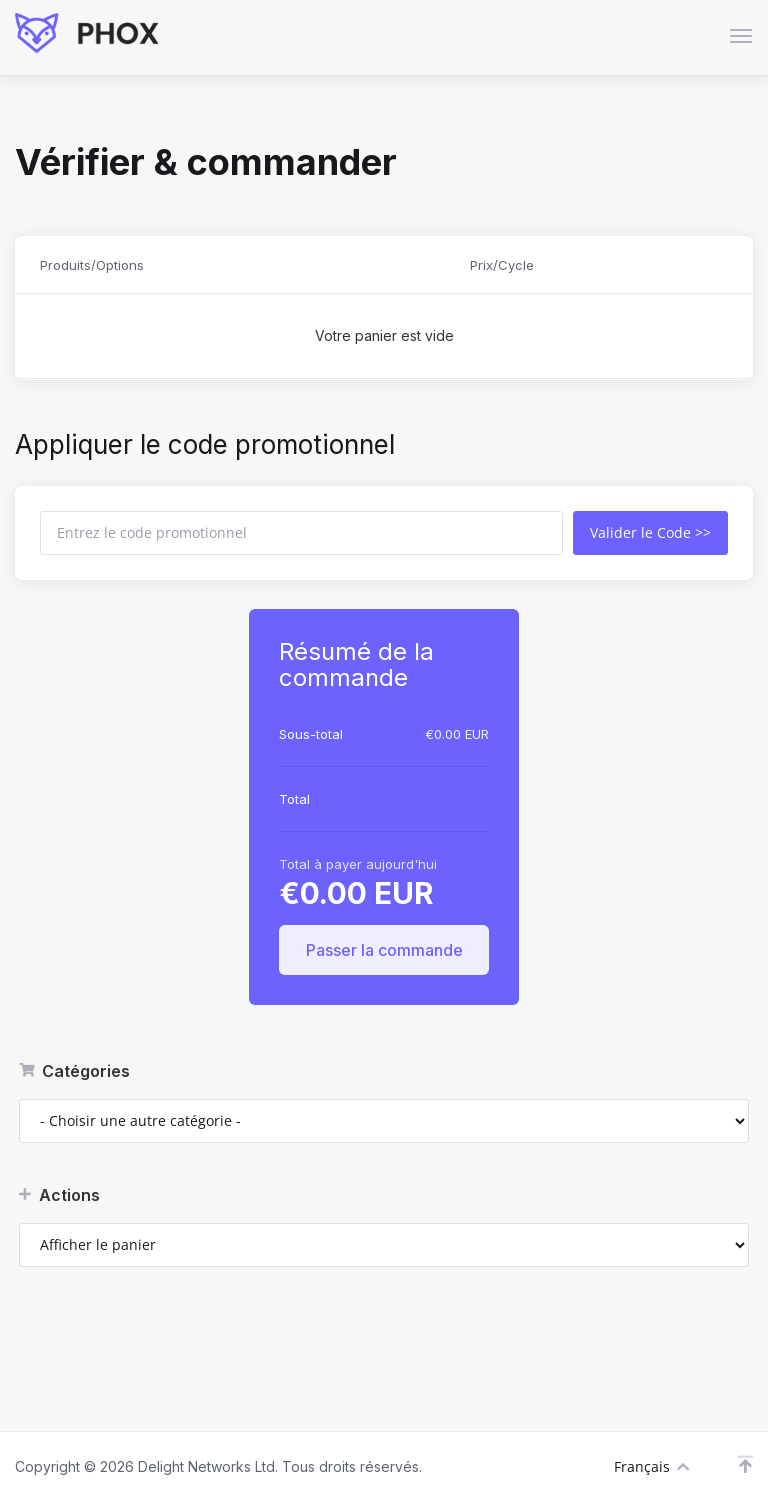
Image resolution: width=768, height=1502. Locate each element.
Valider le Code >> (650, 532)
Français (651, 1466)
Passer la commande (384, 950)
